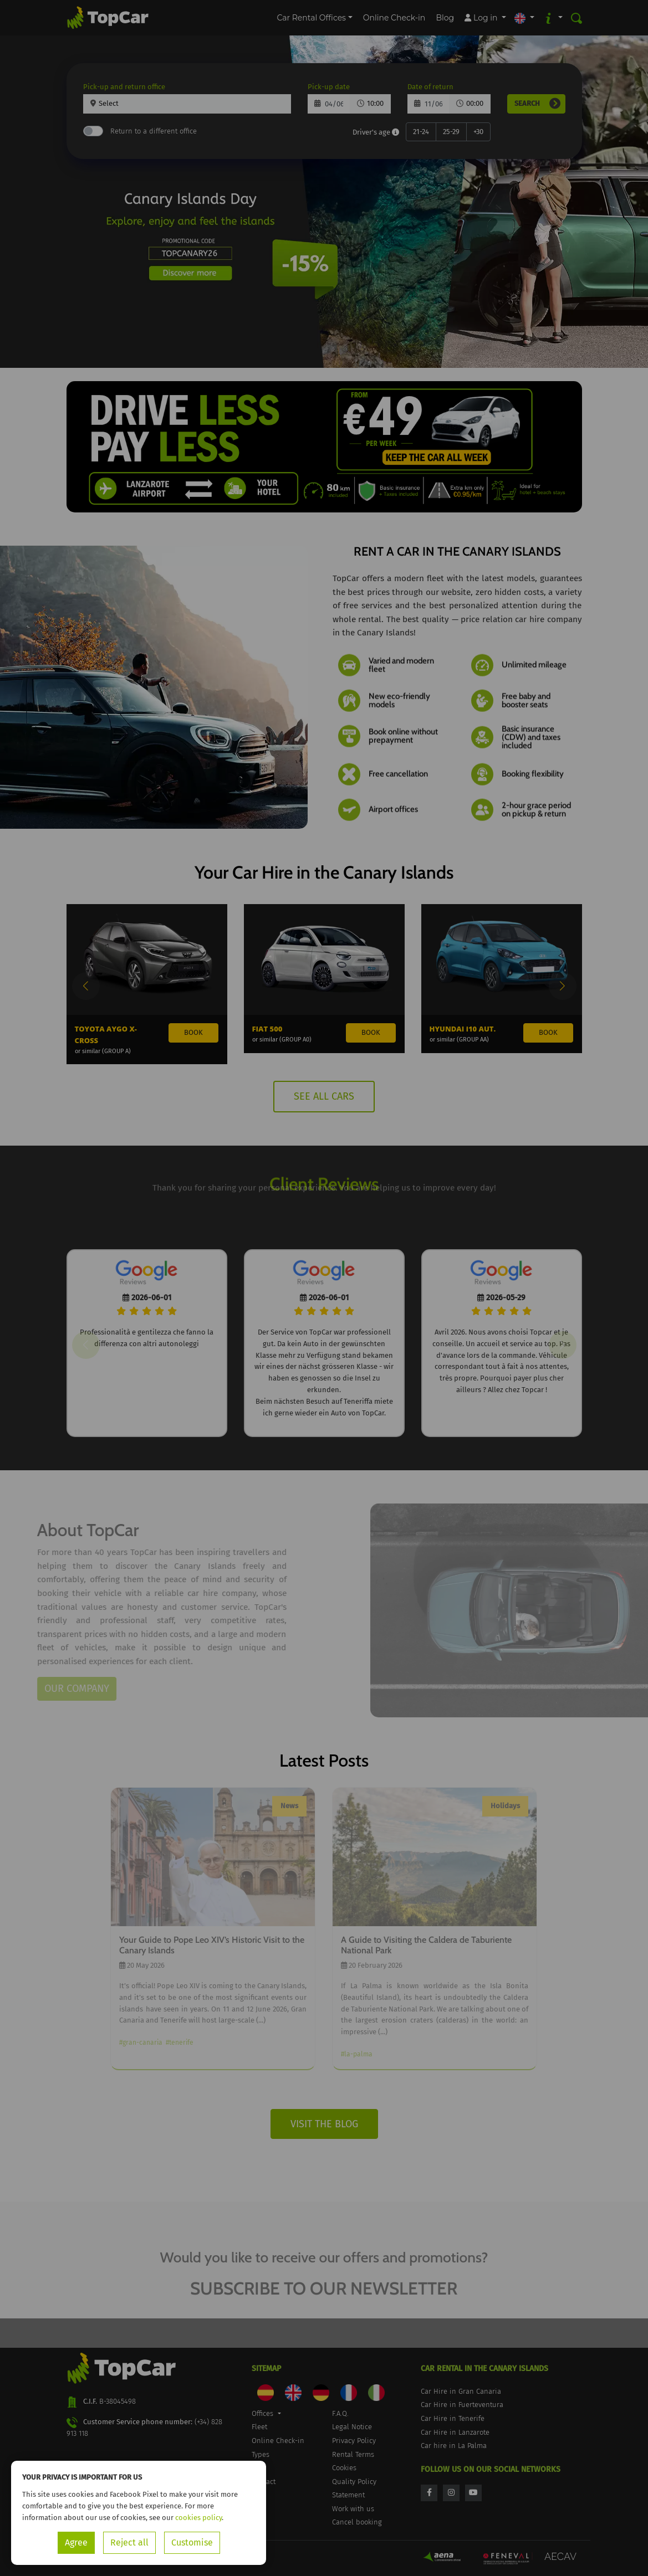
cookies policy (198, 2517)
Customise (192, 2542)
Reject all (129, 2542)
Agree (76, 2542)
